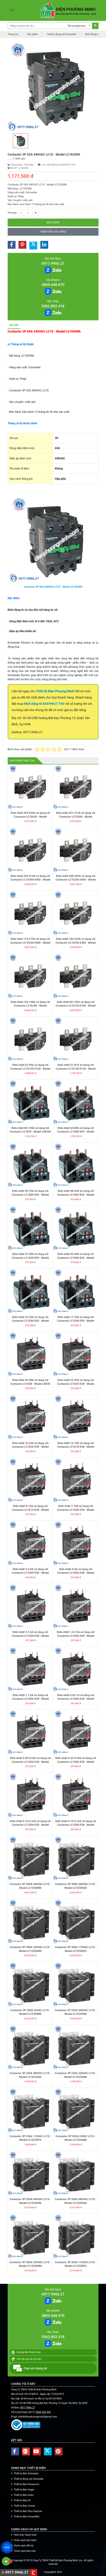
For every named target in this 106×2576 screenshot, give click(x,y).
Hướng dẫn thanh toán (26, 2352)
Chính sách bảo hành (24, 2540)
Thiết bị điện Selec (22, 2495)
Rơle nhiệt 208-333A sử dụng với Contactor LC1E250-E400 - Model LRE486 (76, 879)
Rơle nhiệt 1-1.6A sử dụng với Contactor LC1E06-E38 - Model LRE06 (30, 1699)
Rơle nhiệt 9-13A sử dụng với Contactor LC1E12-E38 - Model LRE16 (30, 1509)
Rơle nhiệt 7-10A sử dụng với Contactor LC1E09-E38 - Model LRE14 (75, 1509)
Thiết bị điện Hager (22, 2489)
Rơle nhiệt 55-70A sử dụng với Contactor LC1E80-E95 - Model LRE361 (30, 1194)
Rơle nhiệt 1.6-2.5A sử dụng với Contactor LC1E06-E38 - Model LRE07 (75, 1635)
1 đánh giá (18, 158)
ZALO (6, 2547)
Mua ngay (53, 222)
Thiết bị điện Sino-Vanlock (26, 2511)
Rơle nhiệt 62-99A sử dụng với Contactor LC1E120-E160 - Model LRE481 (30, 1068)
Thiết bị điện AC (21, 2500)
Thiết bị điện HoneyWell (25, 2516)
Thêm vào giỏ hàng (53, 231)
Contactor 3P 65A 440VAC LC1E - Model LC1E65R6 (53, 586)
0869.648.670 (53, 285)
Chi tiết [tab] (14, 325)
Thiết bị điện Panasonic (25, 2484)
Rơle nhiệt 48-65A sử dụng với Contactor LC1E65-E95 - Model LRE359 (75, 1194)
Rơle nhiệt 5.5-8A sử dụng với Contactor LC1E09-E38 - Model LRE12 (30, 1573)
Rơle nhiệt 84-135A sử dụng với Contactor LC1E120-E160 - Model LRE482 (76, 1005)
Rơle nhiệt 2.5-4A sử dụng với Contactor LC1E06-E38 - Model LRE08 (30, 1635)
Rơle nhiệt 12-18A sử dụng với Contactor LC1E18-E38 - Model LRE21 (75, 1447)
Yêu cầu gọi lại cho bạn (26, 2359)
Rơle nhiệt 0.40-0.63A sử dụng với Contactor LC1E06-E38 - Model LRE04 (30, 1761)
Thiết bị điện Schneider (25, 2473)
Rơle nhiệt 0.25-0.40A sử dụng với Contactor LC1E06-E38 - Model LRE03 (75, 1761)
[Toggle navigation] (12, 10)
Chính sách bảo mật (23, 2551)
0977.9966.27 (53, 263)
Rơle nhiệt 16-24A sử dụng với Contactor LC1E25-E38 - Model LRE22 (30, 1447)
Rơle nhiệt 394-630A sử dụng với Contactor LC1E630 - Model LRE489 (30, 816)
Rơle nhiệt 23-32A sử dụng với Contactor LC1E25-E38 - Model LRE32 (75, 1383)
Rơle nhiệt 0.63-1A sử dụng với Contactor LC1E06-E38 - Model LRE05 (75, 1699)
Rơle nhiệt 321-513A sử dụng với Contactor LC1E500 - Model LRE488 (75, 816)
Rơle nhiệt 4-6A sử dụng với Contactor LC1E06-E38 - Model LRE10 (75, 1573)
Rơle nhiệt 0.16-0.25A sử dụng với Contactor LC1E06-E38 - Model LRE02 (30, 1825)
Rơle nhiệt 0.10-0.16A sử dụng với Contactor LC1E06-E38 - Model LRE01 (75, 1825)
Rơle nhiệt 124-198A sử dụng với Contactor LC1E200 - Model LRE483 (30, 1005)
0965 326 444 (43, 2412)
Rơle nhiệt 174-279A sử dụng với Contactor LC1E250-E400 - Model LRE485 (30, 942)
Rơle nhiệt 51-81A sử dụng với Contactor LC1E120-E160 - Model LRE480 (76, 1068)
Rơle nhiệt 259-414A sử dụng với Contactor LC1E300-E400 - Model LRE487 (30, 879)
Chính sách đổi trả (22, 2545)
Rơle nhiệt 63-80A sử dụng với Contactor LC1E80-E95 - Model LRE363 (75, 1131)
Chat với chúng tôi (30, 2368)
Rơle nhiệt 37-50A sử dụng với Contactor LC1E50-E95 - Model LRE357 (30, 1257)
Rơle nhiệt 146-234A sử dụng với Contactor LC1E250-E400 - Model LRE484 (76, 942)
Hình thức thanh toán (24, 2534)
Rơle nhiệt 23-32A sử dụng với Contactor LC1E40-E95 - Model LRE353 (30, 1321)
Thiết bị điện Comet (23, 2505)
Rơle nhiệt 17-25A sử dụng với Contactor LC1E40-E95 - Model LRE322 (75, 1321)
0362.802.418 (53, 306)
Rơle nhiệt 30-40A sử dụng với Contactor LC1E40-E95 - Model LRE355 (75, 1257)
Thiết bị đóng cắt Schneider (27, 2478)
